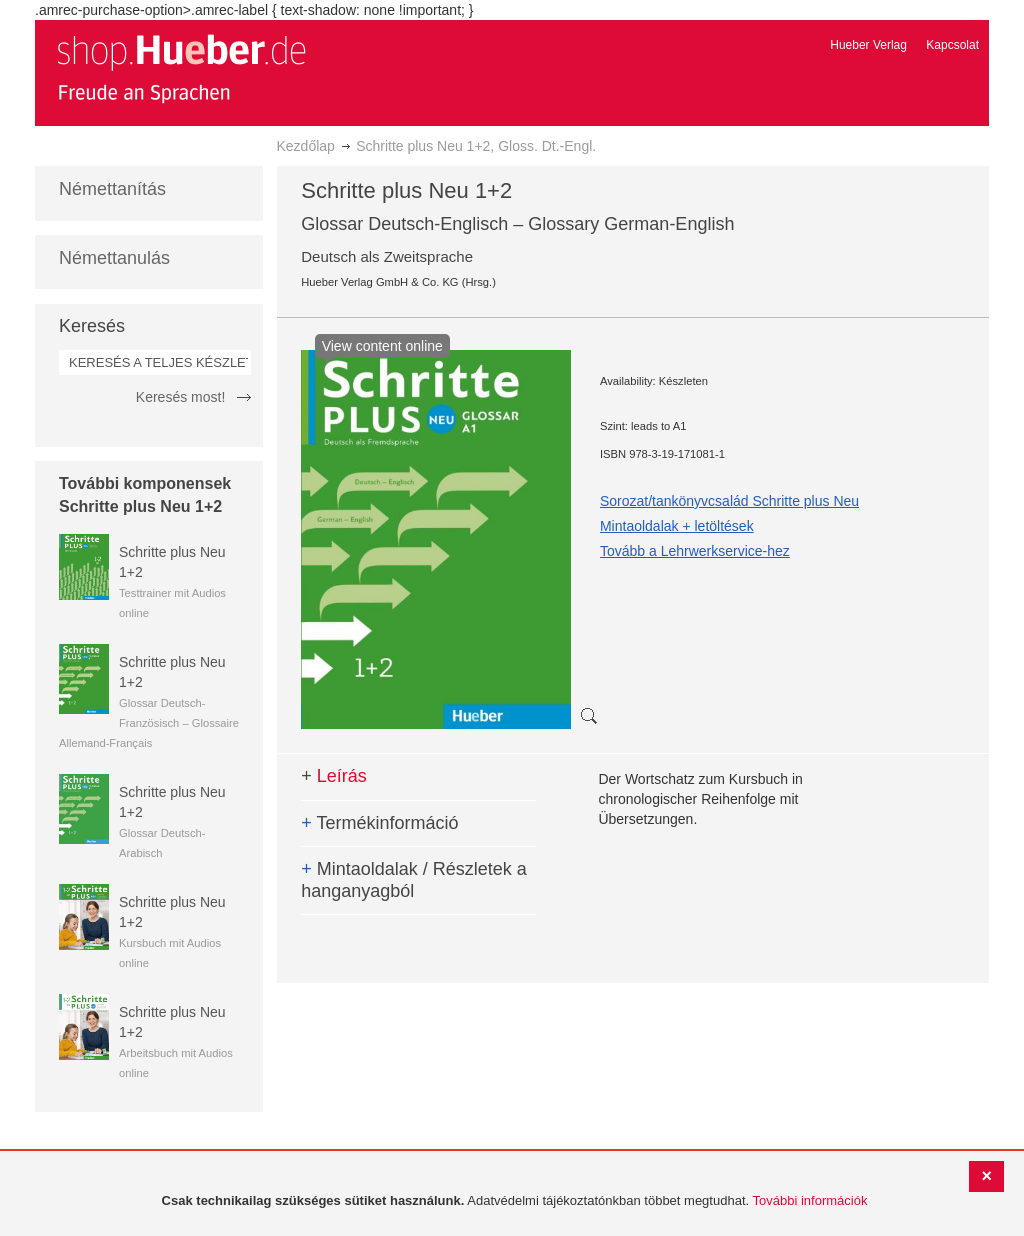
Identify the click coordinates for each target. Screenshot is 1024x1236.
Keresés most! (180, 397)
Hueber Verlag (868, 45)
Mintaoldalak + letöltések (677, 526)
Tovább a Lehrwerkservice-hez (695, 551)
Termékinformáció (379, 823)
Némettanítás (112, 189)
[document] (514, 1201)
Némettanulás (114, 258)
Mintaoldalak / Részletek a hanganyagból (414, 880)
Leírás (334, 776)
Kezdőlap (306, 146)
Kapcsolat (952, 45)
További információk (810, 1200)
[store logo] (181, 68)
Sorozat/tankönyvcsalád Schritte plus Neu (729, 501)
